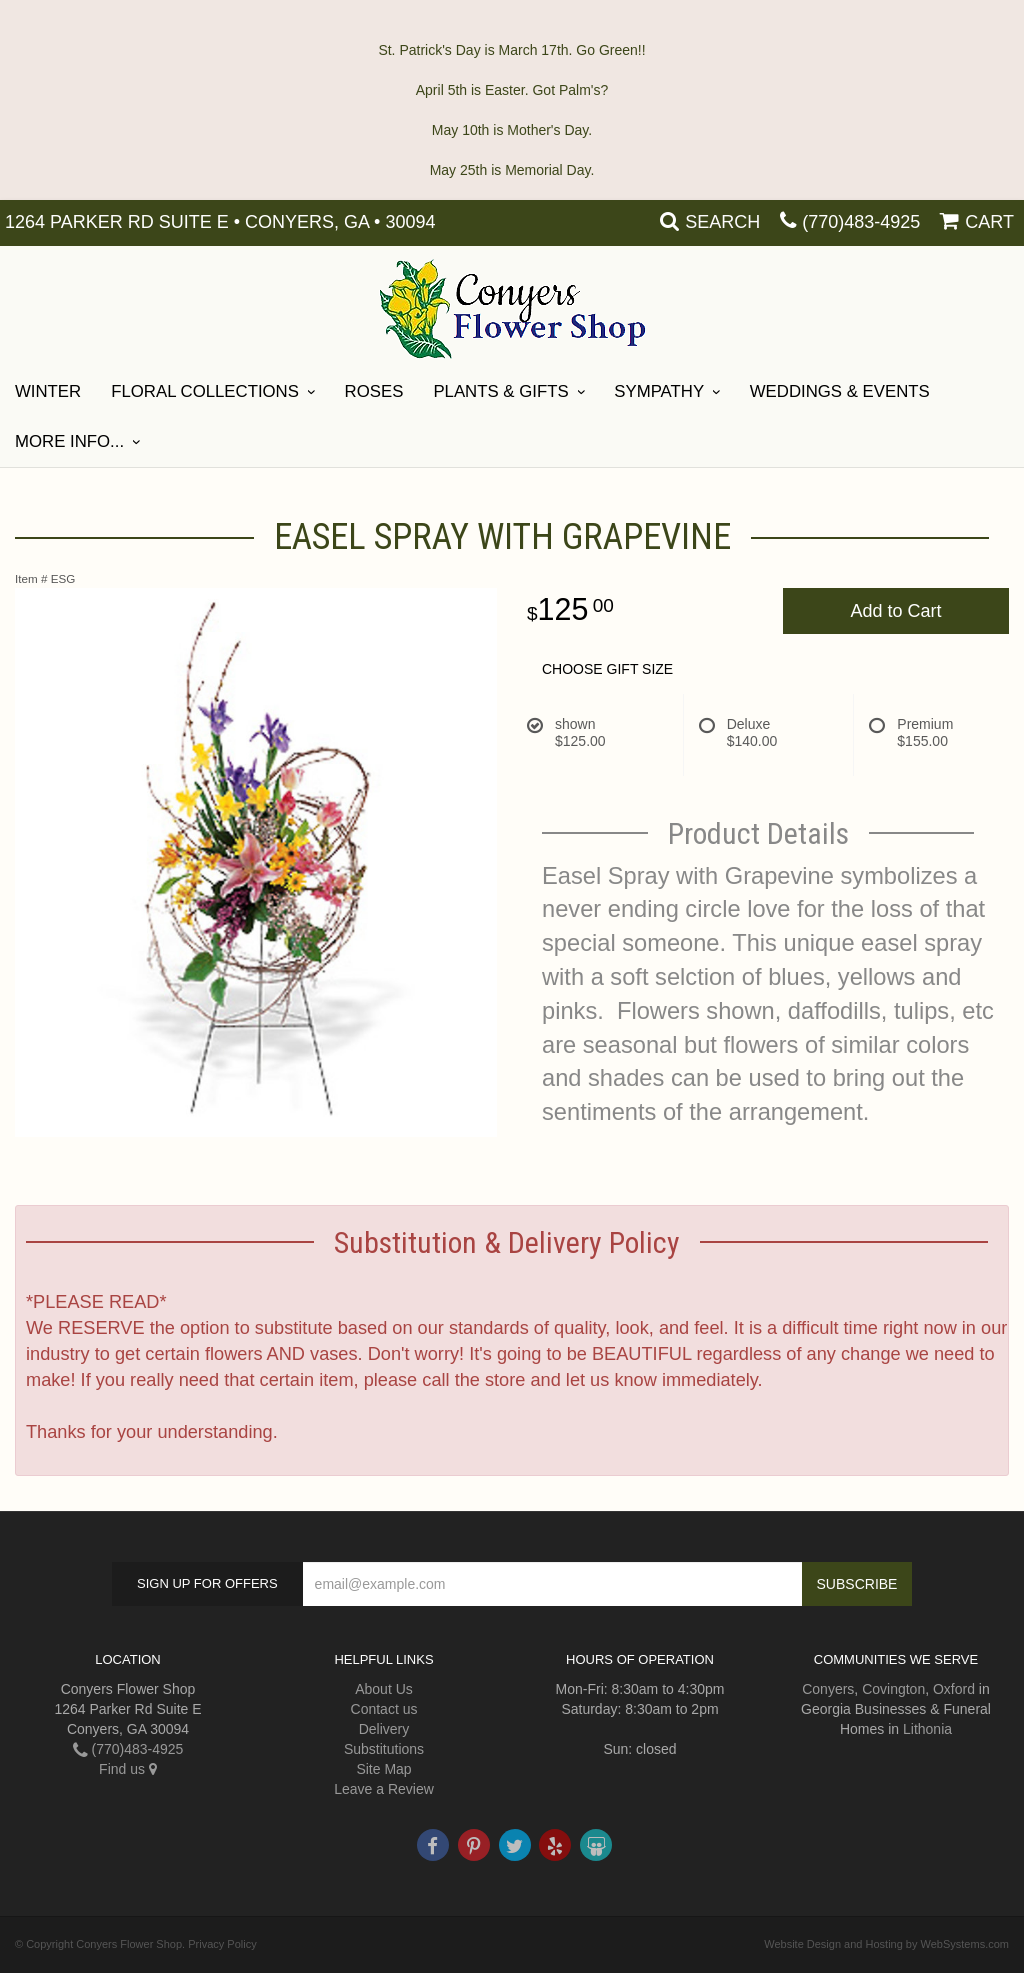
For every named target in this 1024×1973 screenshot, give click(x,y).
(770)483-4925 (861, 222)
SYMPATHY (659, 391)
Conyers (828, 1689)
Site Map (383, 1769)
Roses (374, 391)
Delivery (384, 1729)
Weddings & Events (840, 391)
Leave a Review (384, 1789)
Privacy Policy (222, 1944)
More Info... (69, 441)
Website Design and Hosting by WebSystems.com (886, 1944)
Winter (48, 391)
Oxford (954, 1689)
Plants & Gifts (500, 391)
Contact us (384, 1709)
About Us (384, 1689)
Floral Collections (205, 391)
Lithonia (927, 1729)
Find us (128, 1769)
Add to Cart (895, 611)
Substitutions (384, 1749)
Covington (893, 1689)
